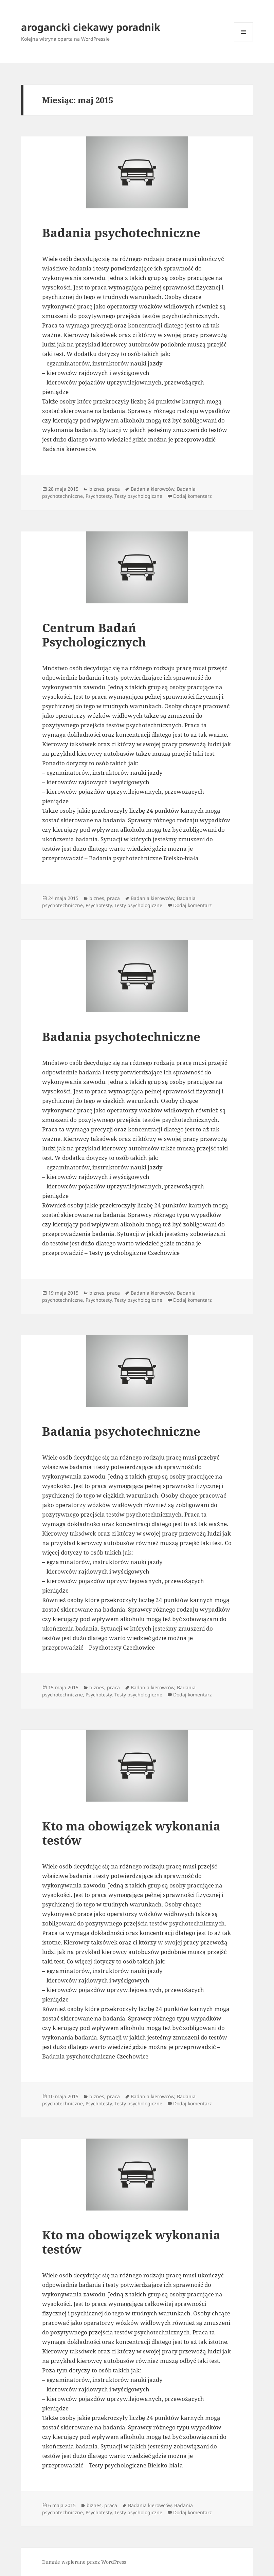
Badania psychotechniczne (121, 233)
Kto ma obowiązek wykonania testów (131, 1833)
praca (113, 489)
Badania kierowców (152, 489)
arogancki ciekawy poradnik (90, 27)
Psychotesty (99, 496)
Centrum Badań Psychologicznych (94, 635)
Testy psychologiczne (138, 496)
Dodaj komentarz (192, 496)
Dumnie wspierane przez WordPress (84, 2562)
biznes (96, 489)
